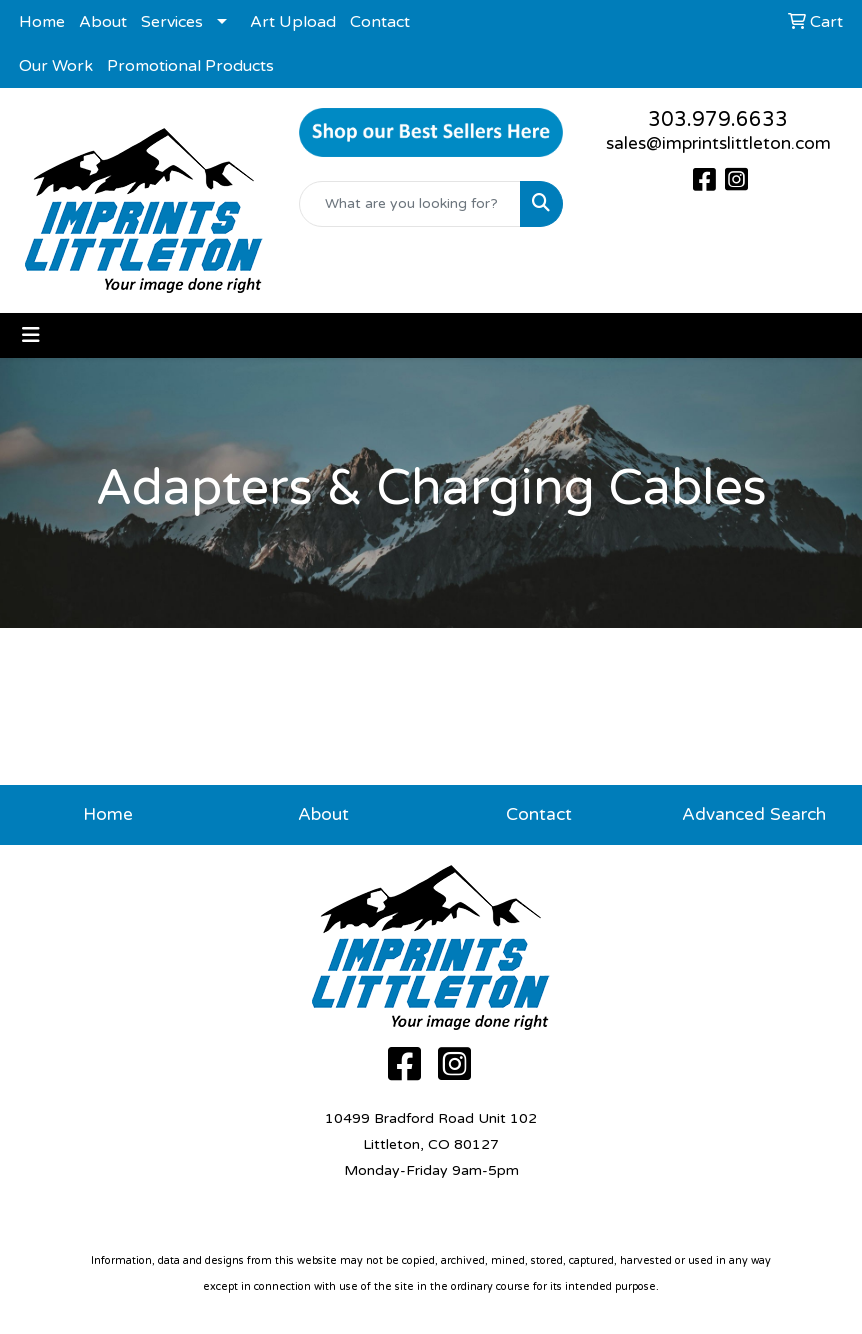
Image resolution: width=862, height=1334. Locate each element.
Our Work (56, 66)
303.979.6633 (718, 120)
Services (172, 22)
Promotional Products (190, 66)
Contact (380, 22)
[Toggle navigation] (31, 335)
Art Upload (293, 22)
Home (42, 22)
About (103, 22)
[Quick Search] (409, 204)
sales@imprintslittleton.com (718, 143)
